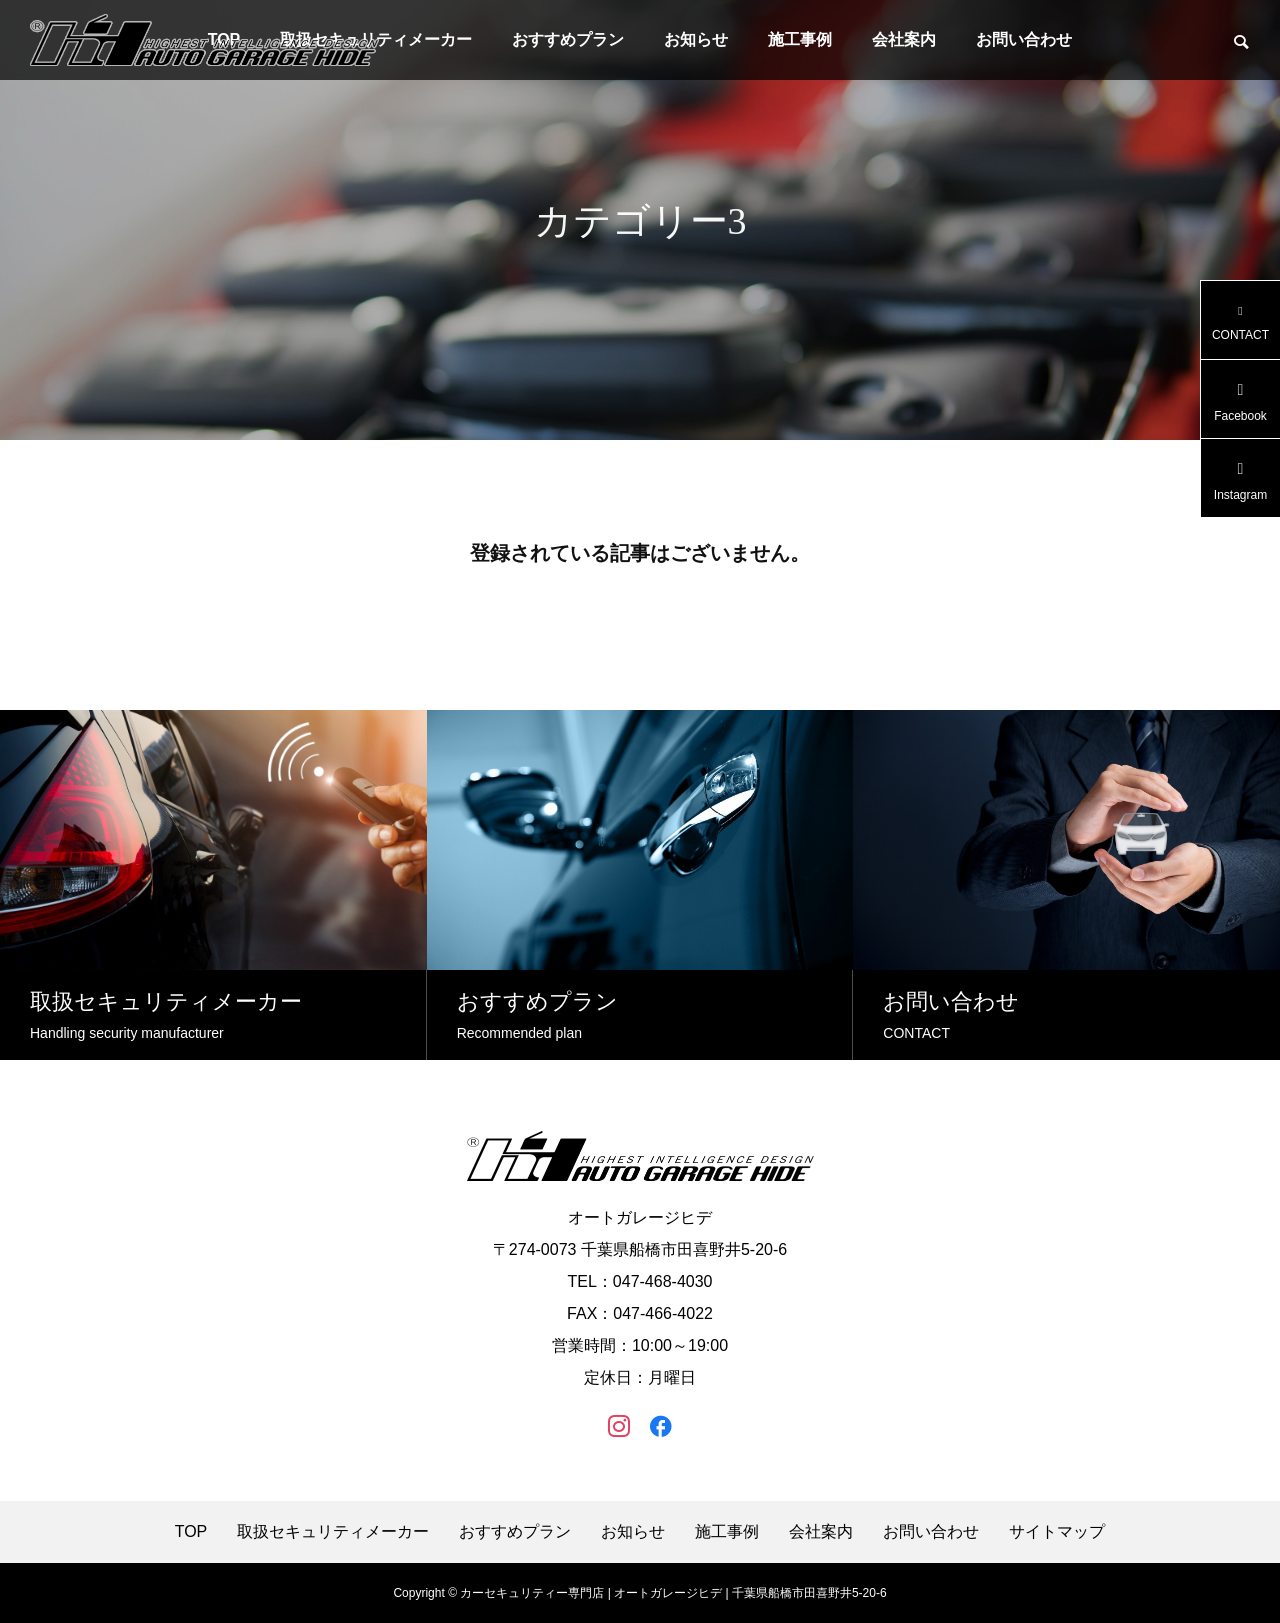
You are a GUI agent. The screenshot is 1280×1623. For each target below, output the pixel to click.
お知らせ (696, 39)
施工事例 (800, 39)
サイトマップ (1057, 1532)
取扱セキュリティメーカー (333, 1532)
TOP (191, 1532)
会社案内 (904, 39)
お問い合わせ (1024, 39)
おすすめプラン (568, 39)
